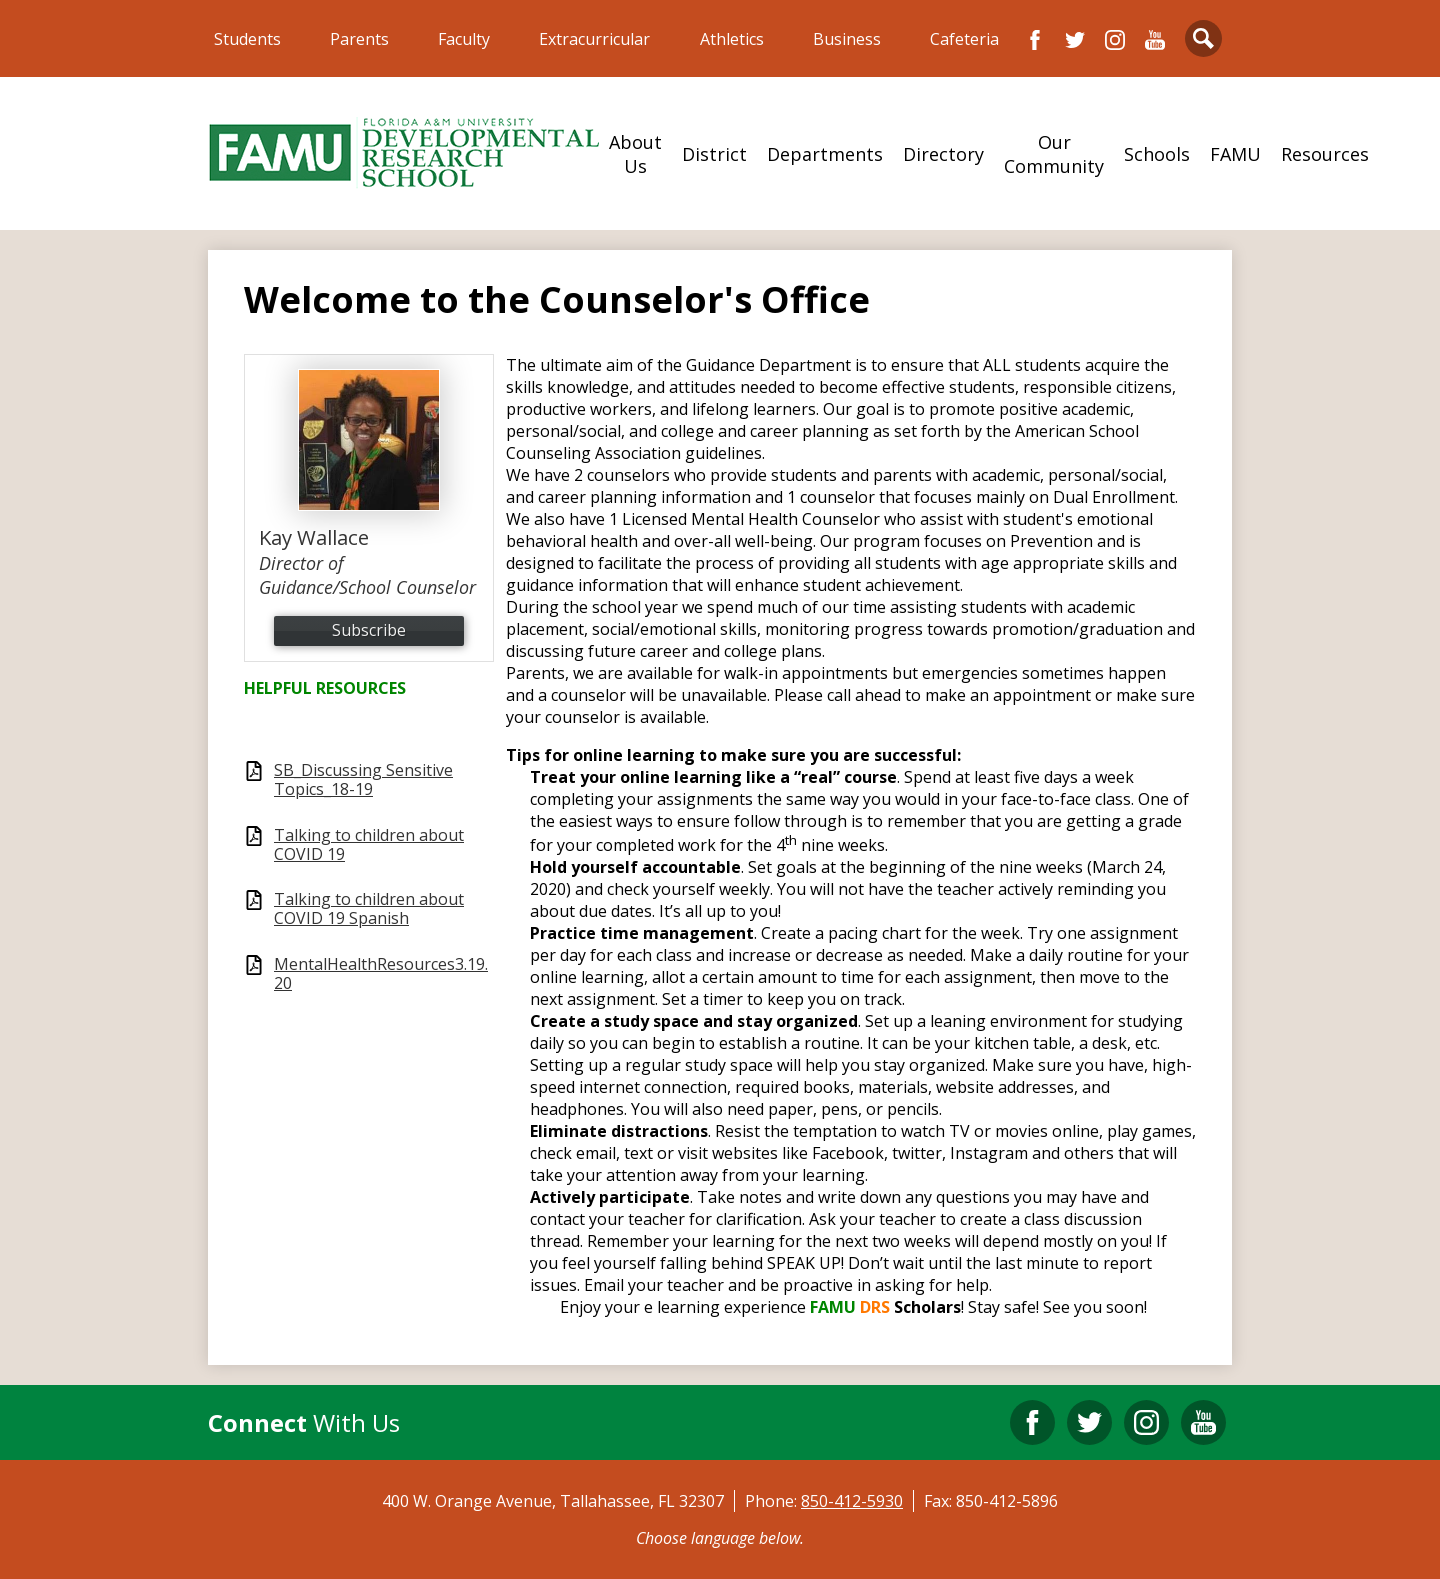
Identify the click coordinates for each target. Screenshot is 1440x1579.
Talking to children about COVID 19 (369, 845)
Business (847, 39)
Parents (359, 39)
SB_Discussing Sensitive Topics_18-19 (363, 780)
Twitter (1075, 40)
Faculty (464, 39)
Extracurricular (594, 39)
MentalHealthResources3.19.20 (381, 974)
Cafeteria (964, 39)
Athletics (732, 39)
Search (1203, 42)
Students (247, 39)
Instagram (1115, 40)
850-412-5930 (852, 1501)
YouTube (1155, 40)
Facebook (1035, 40)
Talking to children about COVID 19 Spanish (369, 909)
